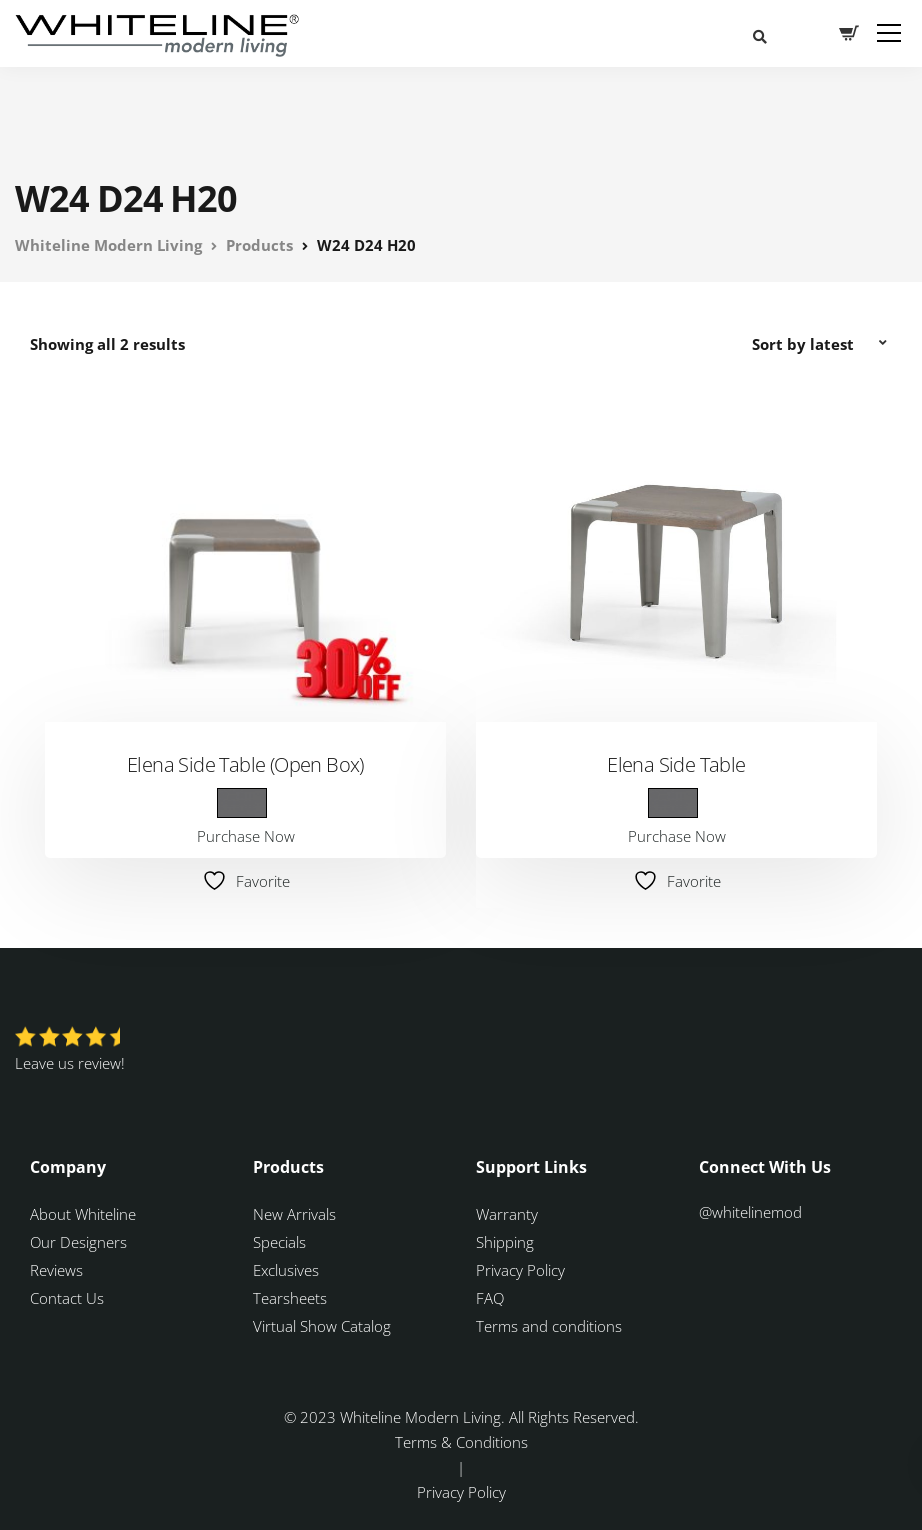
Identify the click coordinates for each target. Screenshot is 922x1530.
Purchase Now (246, 836)
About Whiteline (83, 1214)
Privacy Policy (520, 1270)
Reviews (56, 1270)
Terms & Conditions (461, 1442)
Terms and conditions (549, 1326)
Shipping (505, 1242)
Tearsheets (290, 1298)
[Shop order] (822, 344)
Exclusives (286, 1270)
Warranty (509, 1214)
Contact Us (67, 1298)
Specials (279, 1242)
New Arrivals (294, 1214)
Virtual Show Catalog (324, 1326)
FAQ (490, 1298)
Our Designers (78, 1242)
